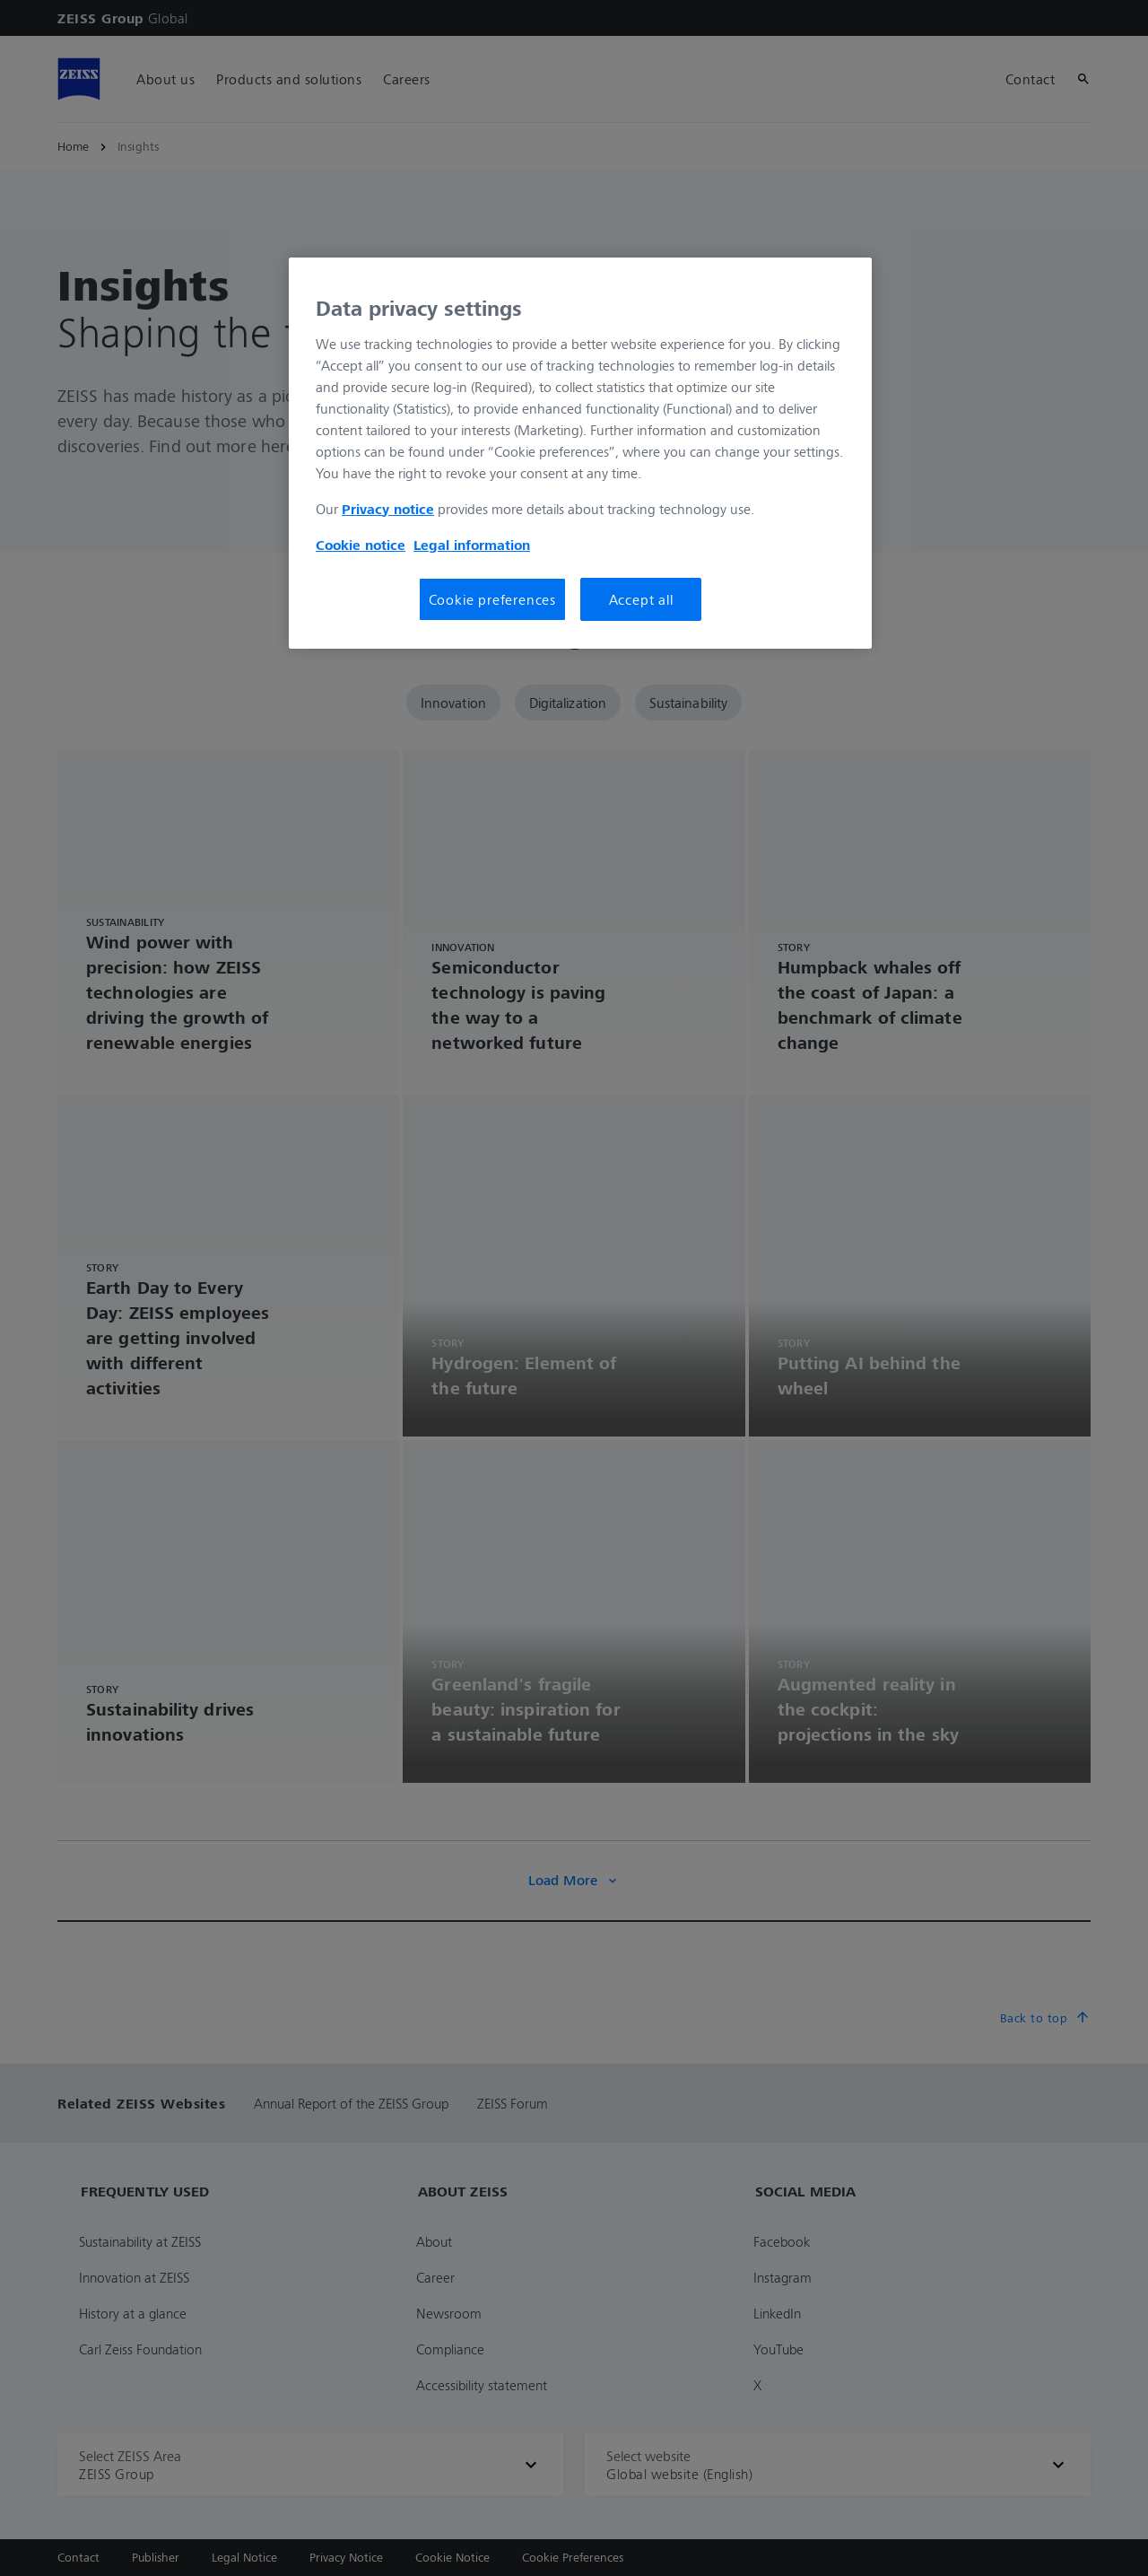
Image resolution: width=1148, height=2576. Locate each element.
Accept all (641, 599)
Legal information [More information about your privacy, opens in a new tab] (471, 544)
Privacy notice (388, 509)
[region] (580, 453)
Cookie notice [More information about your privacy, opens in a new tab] (360, 544)
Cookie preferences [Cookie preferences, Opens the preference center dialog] (492, 599)
